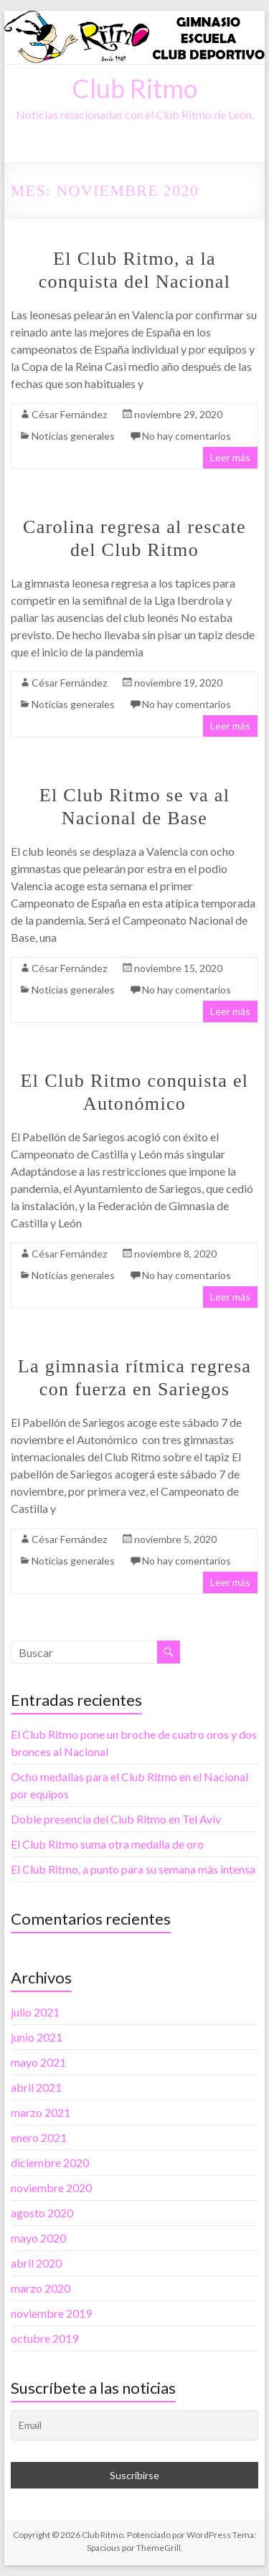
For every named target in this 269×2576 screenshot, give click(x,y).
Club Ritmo (135, 88)
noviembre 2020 (51, 2187)
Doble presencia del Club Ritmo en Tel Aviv (116, 1819)
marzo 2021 (40, 2112)
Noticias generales (73, 436)
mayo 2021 (38, 2062)
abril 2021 (36, 2087)
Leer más (230, 457)
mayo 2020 (38, 2238)
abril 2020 (36, 2263)
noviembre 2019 (51, 2313)
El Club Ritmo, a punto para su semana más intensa (133, 1869)
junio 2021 (36, 2037)
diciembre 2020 (50, 2162)
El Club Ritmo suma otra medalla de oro (107, 1844)
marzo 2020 (40, 2288)
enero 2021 (39, 2137)
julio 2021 (35, 2012)
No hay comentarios (186, 436)
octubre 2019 (44, 2338)
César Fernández (69, 414)
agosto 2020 (42, 2212)
